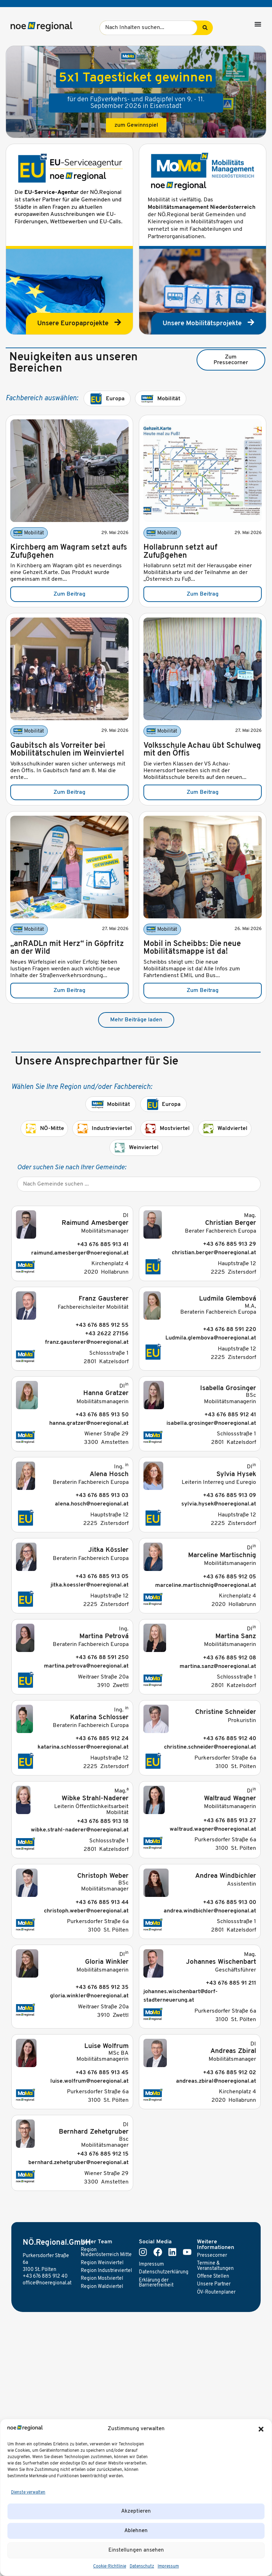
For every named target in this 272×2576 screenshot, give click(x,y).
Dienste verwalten (28, 2492)
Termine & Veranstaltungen (215, 2266)
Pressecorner (212, 2255)
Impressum (168, 2566)
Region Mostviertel (102, 2278)
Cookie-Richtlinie (109, 2566)
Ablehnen (136, 2531)
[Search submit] (205, 28)
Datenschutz (142, 2566)
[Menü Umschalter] (257, 24)
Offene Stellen (213, 2276)
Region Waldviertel (102, 2286)
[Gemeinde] (139, 1184)
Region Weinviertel (102, 2263)
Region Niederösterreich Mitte (106, 2252)
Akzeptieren (136, 2511)
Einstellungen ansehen (136, 2550)
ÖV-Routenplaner (216, 2292)
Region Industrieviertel (106, 2270)
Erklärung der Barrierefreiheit (156, 2283)
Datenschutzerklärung (163, 2272)
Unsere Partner (214, 2284)
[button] (261, 2429)
